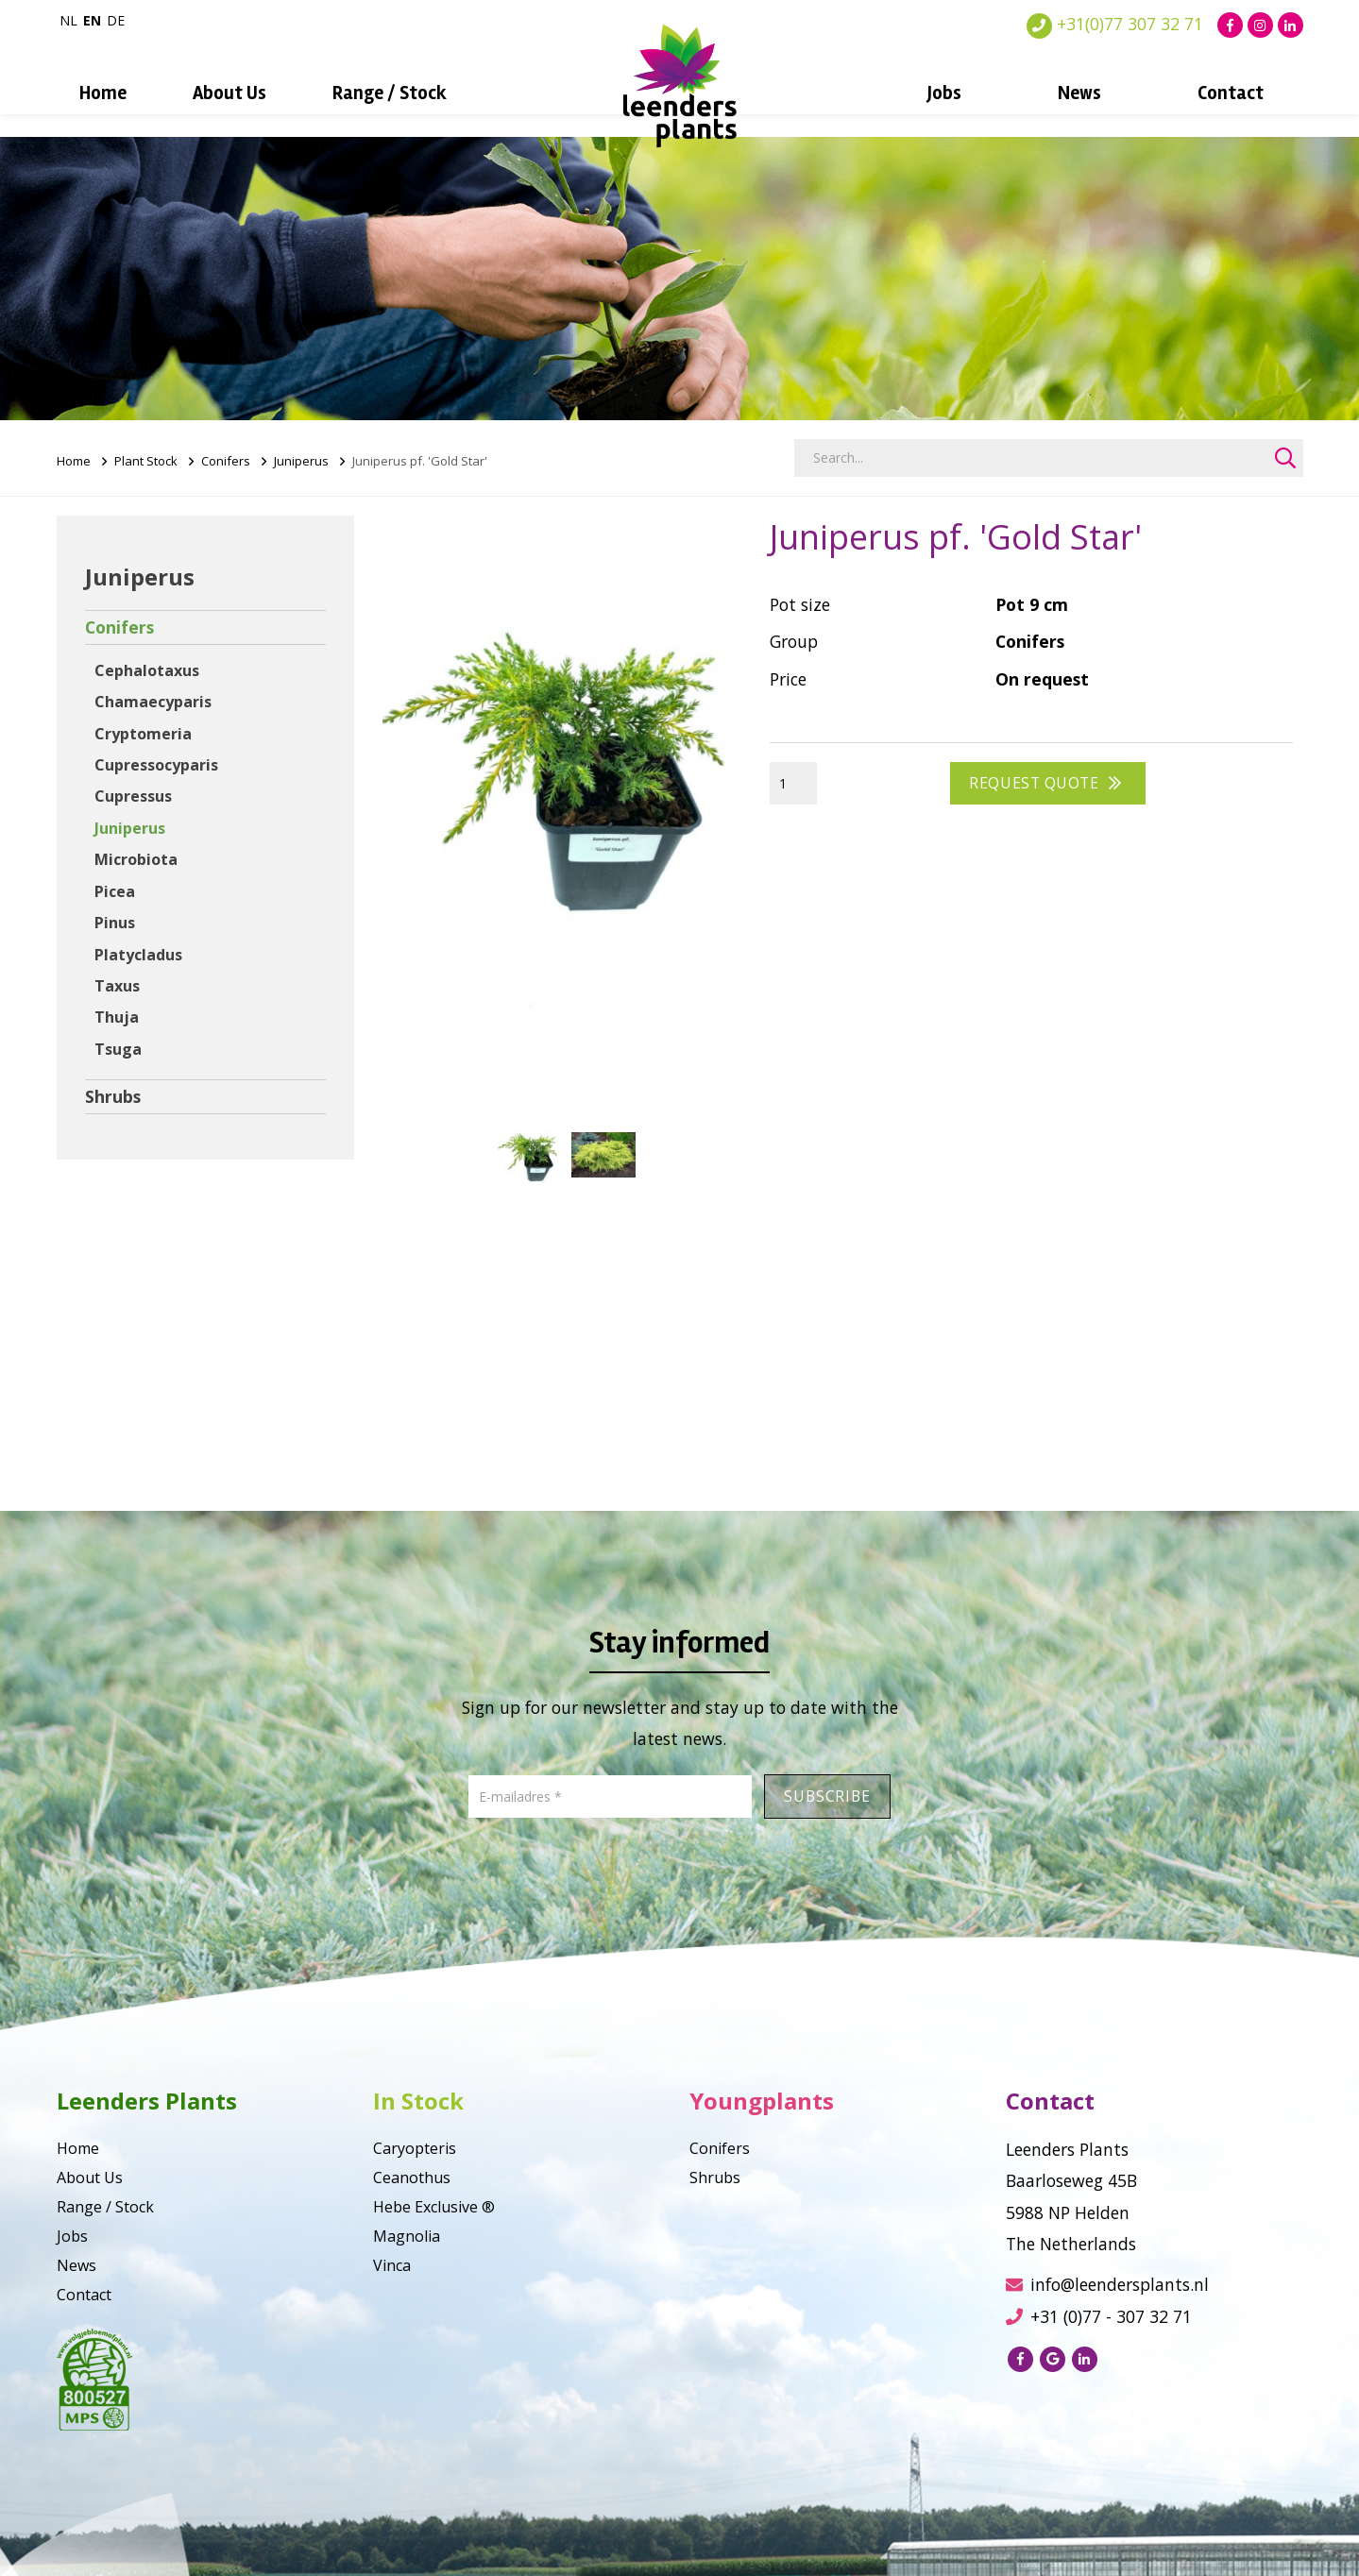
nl (68, 20)
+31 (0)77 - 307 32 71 (1099, 2316)
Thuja (116, 1017)
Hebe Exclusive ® (434, 2206)
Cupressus (133, 796)
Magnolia (406, 2236)
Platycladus (138, 954)
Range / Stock (389, 93)
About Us (229, 93)
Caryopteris (414, 2148)
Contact (1231, 93)
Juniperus (301, 460)
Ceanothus (411, 2177)
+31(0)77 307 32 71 (1115, 23)
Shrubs (113, 1096)
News (1079, 93)
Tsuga (118, 1049)
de (116, 20)
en (92, 20)
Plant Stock (146, 460)
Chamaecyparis (153, 701)
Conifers (225, 460)
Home (103, 93)
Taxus (117, 985)
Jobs (944, 93)
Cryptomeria (143, 733)
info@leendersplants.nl (1107, 2284)
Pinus (114, 922)
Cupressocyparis (156, 764)
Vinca (392, 2265)
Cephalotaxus (146, 670)
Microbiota (136, 859)
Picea (114, 891)
